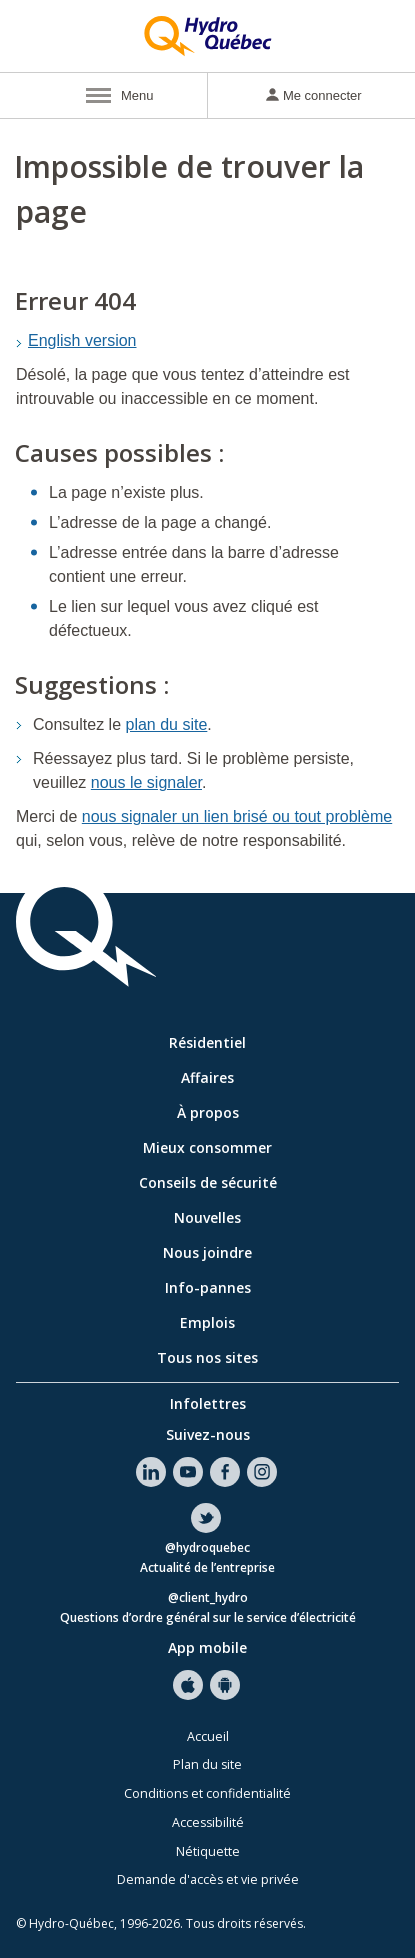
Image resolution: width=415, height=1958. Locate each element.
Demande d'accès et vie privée (208, 1879)
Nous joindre (207, 1252)
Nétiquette (208, 1851)
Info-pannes (208, 1287)
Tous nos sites (207, 1357)
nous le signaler (146, 782)
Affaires (207, 1077)
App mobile (207, 1647)
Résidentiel (207, 1042)
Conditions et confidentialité (207, 1793)
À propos (208, 1112)
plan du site (167, 724)
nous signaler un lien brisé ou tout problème (237, 816)
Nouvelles (207, 1217)
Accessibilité (208, 1822)
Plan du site (207, 1764)
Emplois (207, 1322)
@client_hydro (208, 1598)
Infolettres (208, 1403)
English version (82, 340)
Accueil (208, 1736)
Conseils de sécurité (208, 1182)
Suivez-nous (208, 1434)
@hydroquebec (207, 1548)
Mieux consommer (207, 1147)
